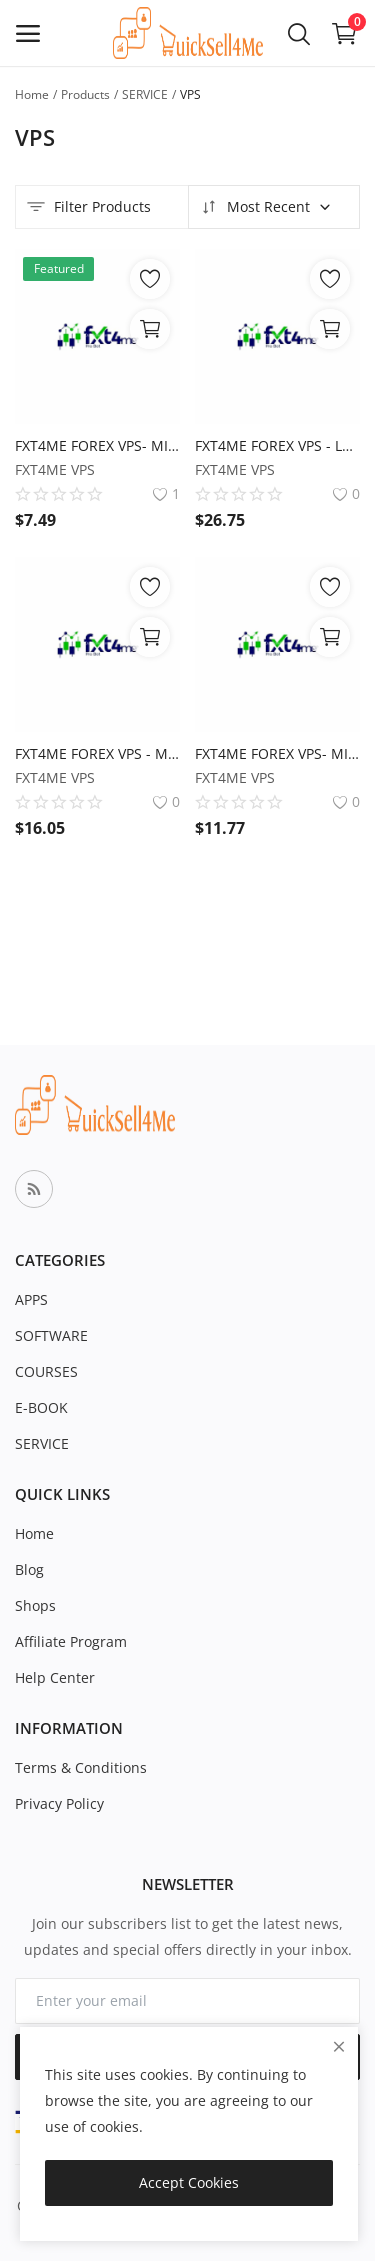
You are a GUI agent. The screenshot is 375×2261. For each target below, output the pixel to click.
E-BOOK (41, 1407)
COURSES (46, 1371)
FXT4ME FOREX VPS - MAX (97, 753)
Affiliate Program (71, 1641)
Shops (35, 1605)
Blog (29, 1569)
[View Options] (150, 329)
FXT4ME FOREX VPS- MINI (97, 445)
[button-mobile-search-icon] (299, 33)
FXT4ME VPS (55, 469)
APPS (31, 1299)
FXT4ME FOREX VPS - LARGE (277, 445)
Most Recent (265, 207)
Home (32, 94)
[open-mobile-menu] (28, 33)
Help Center (55, 1677)
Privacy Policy (59, 1803)
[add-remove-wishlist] (150, 279)
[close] (339, 2046)
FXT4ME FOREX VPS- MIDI (277, 753)
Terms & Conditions (81, 1767)
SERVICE (145, 94)
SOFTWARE (51, 1335)
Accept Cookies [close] (189, 2182)
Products (85, 94)
